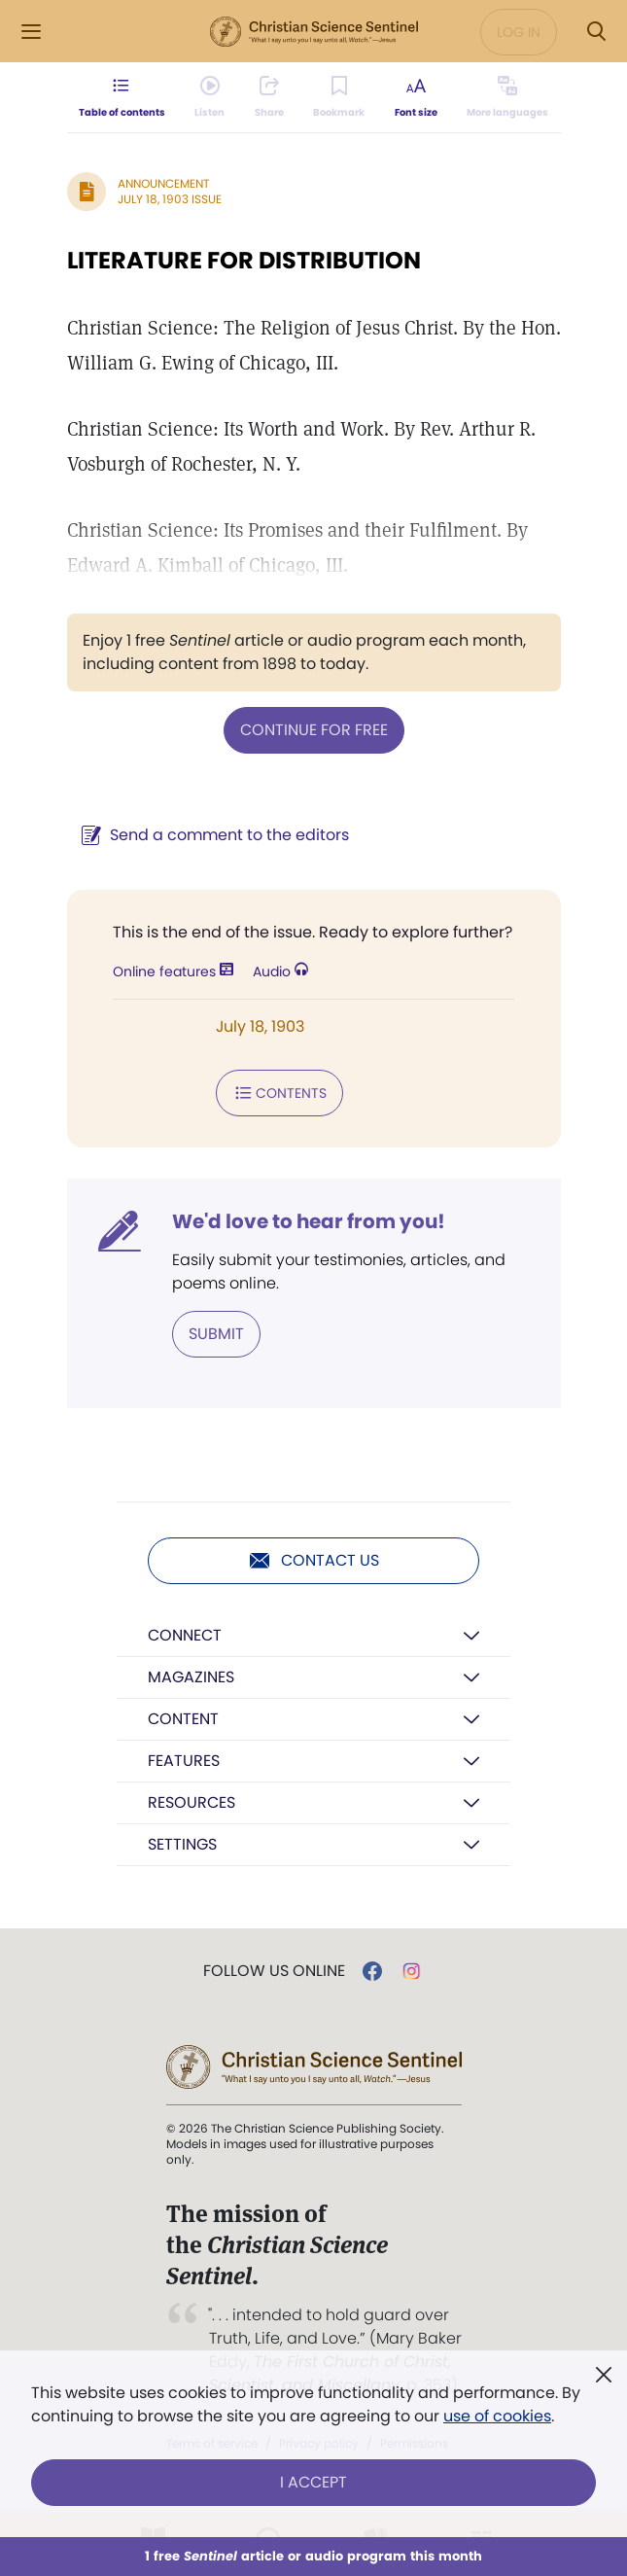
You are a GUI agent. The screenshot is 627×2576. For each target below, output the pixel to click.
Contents (279, 1093)
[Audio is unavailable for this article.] (209, 97)
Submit (216, 1334)
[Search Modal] (596, 31)
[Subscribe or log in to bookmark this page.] (338, 97)
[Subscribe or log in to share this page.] (269, 97)
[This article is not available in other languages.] (507, 97)
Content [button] (183, 1719)
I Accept (313, 2482)
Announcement (163, 183)
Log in (518, 32)
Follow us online (274, 1971)
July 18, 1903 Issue (170, 199)
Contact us (313, 1560)
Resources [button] (191, 1802)
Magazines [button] (191, 1677)
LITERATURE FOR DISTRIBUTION (244, 260)
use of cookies (497, 2416)
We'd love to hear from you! (308, 1221)
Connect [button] (185, 1635)
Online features (173, 971)
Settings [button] (182, 1844)
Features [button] (184, 1760)
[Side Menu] (31, 31)
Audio (280, 971)
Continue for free (314, 730)
